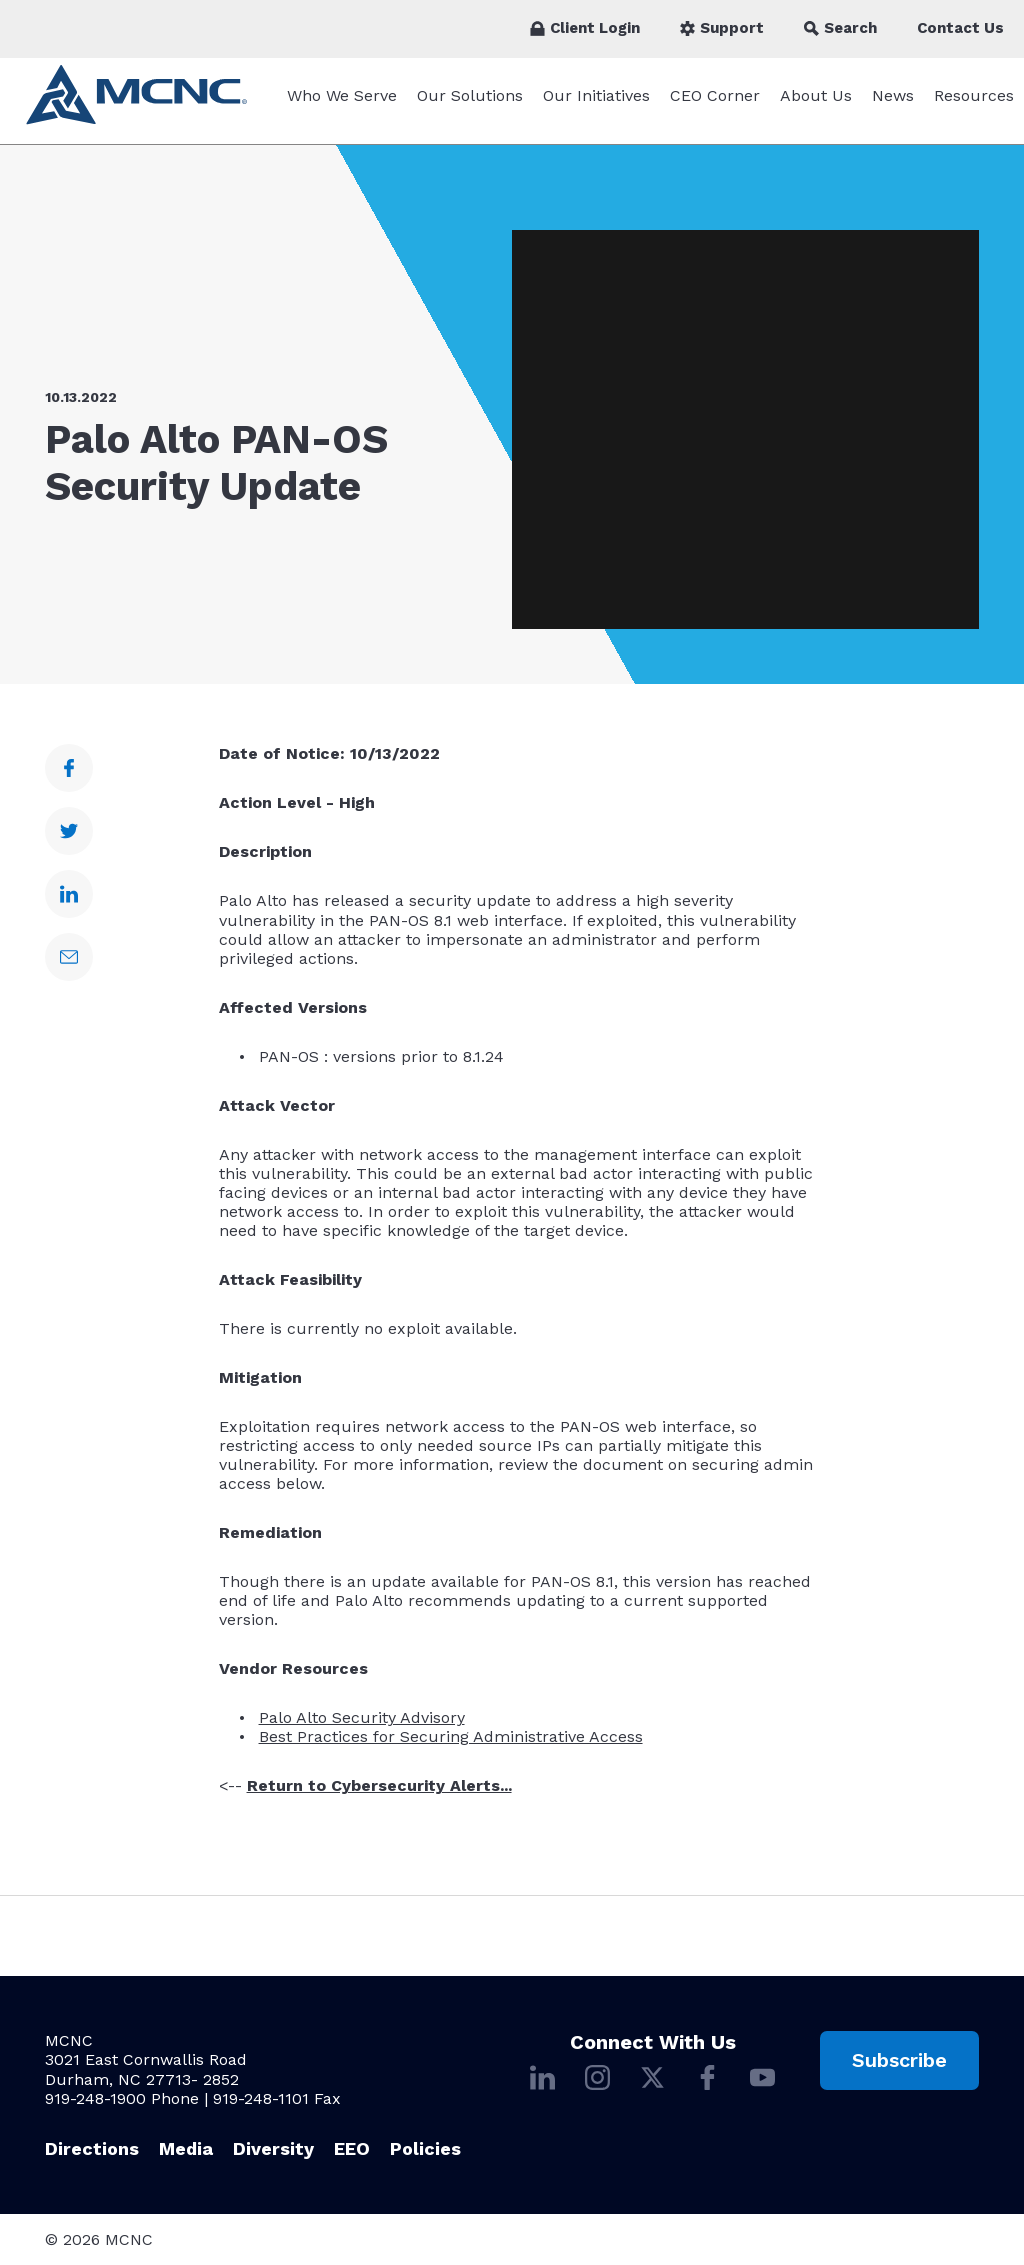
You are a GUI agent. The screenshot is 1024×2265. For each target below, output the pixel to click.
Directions (92, 2148)
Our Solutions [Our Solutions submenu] (470, 105)
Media (186, 2148)
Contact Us (960, 28)
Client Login (585, 28)
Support (722, 28)
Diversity (273, 2148)
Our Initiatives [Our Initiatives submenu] (596, 105)
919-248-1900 (95, 2098)
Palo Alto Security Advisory (362, 1727)
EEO (352, 2148)
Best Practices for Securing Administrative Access (451, 1746)
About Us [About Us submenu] (816, 105)
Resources (974, 105)
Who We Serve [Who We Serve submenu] (342, 105)
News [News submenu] (893, 105)
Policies (425, 2148)
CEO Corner (715, 105)
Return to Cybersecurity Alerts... (379, 1795)
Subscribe (899, 2060)
